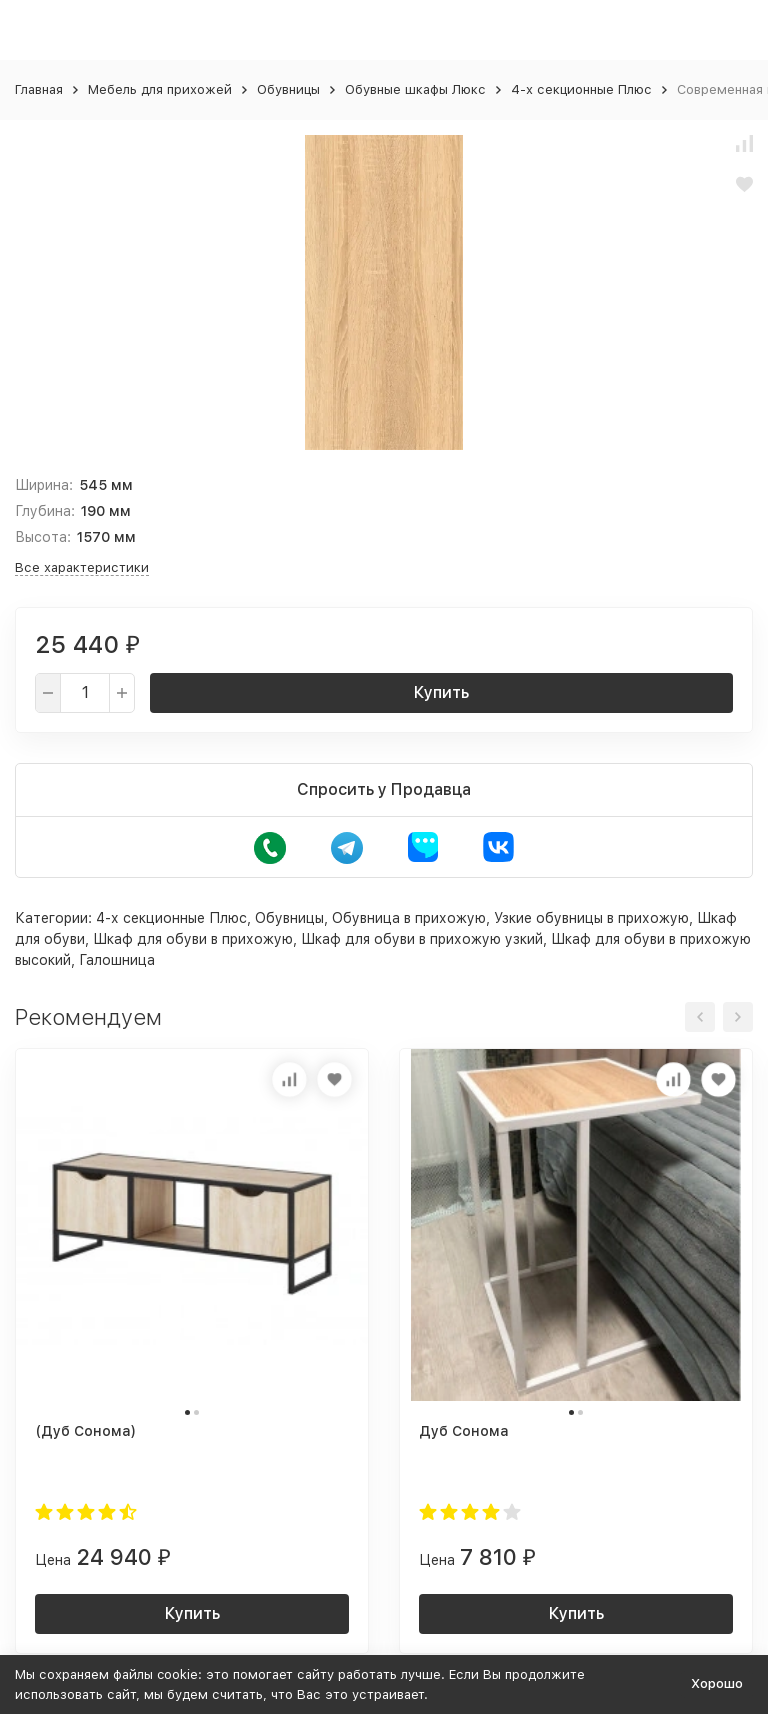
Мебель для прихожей (160, 89)
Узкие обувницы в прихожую (591, 918)
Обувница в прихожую (409, 918)
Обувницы (288, 89)
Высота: (43, 537)
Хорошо (717, 1683)
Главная (39, 89)
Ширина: (44, 485)
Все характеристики (82, 567)
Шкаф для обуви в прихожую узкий (422, 939)
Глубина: (45, 511)
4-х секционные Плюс (581, 89)
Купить (441, 692)
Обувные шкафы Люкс (415, 89)
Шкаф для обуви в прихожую (193, 939)
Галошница (117, 960)
